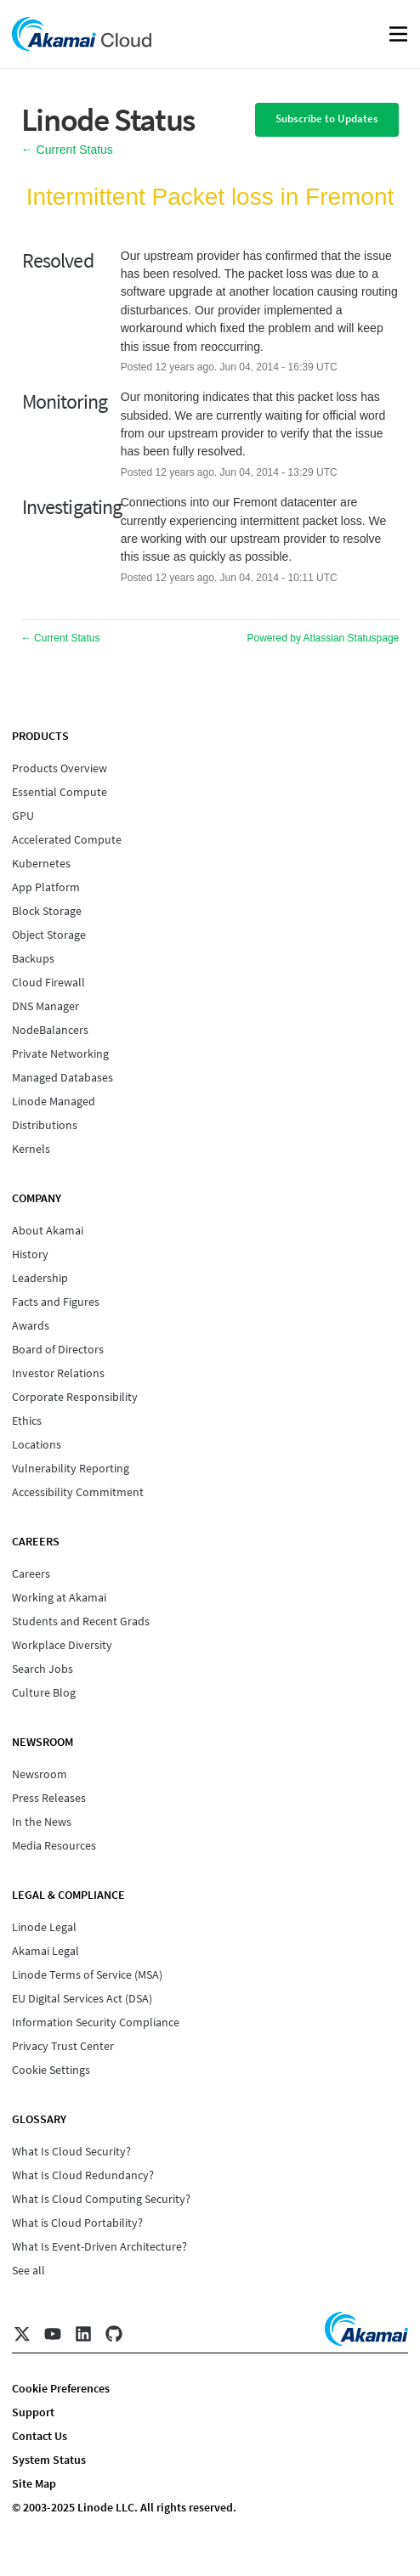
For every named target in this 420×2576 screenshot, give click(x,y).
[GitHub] (114, 2334)
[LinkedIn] (83, 2334)
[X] (22, 2334)
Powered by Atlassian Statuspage (323, 638)
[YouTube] (53, 2334)
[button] (327, 120)
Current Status (67, 149)
